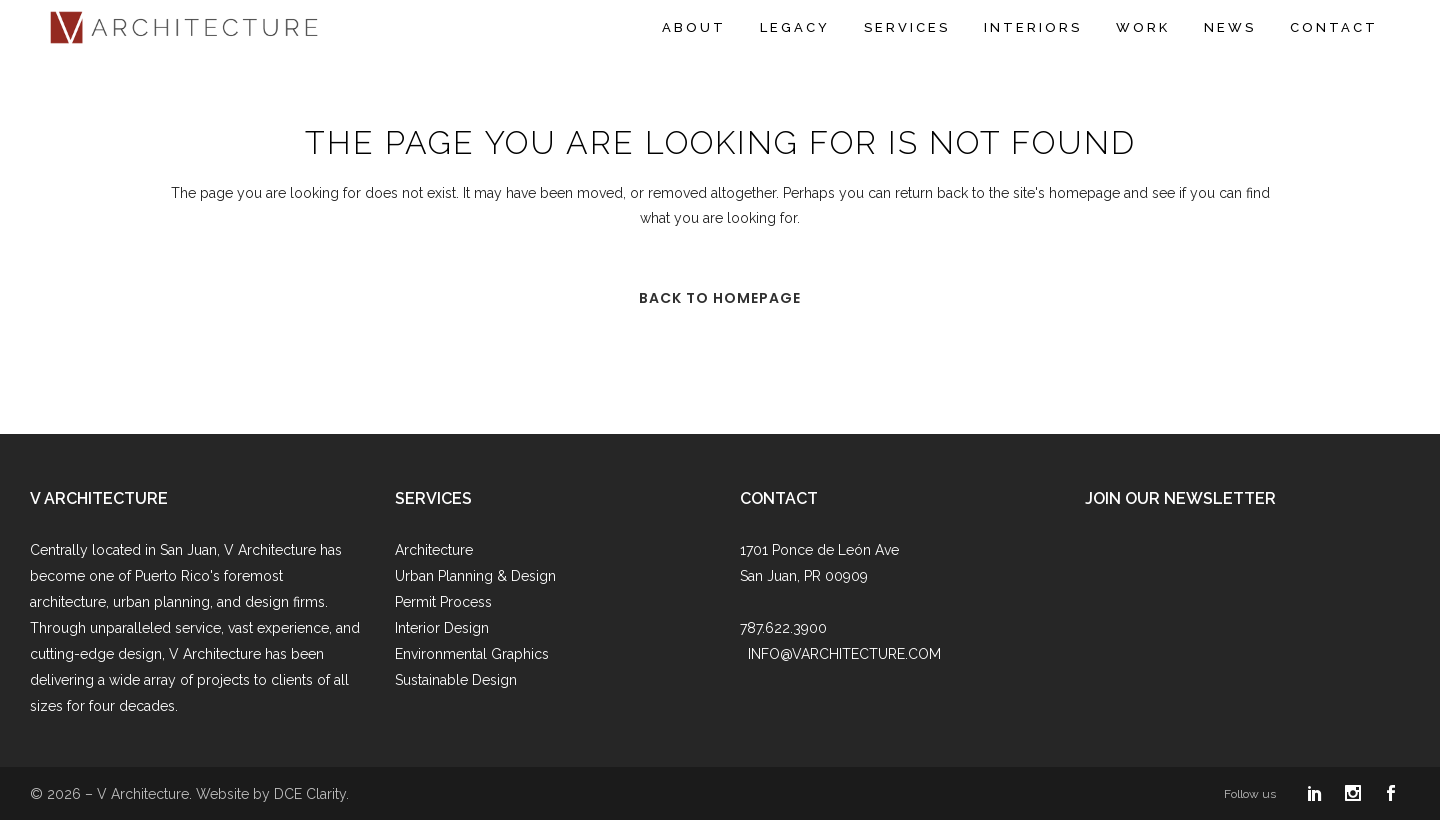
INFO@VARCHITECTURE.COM (844, 654)
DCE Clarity (310, 794)
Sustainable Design (456, 680)
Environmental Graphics (472, 654)
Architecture (434, 550)
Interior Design (442, 628)
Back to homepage (720, 298)
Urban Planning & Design (475, 576)
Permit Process (443, 602)
